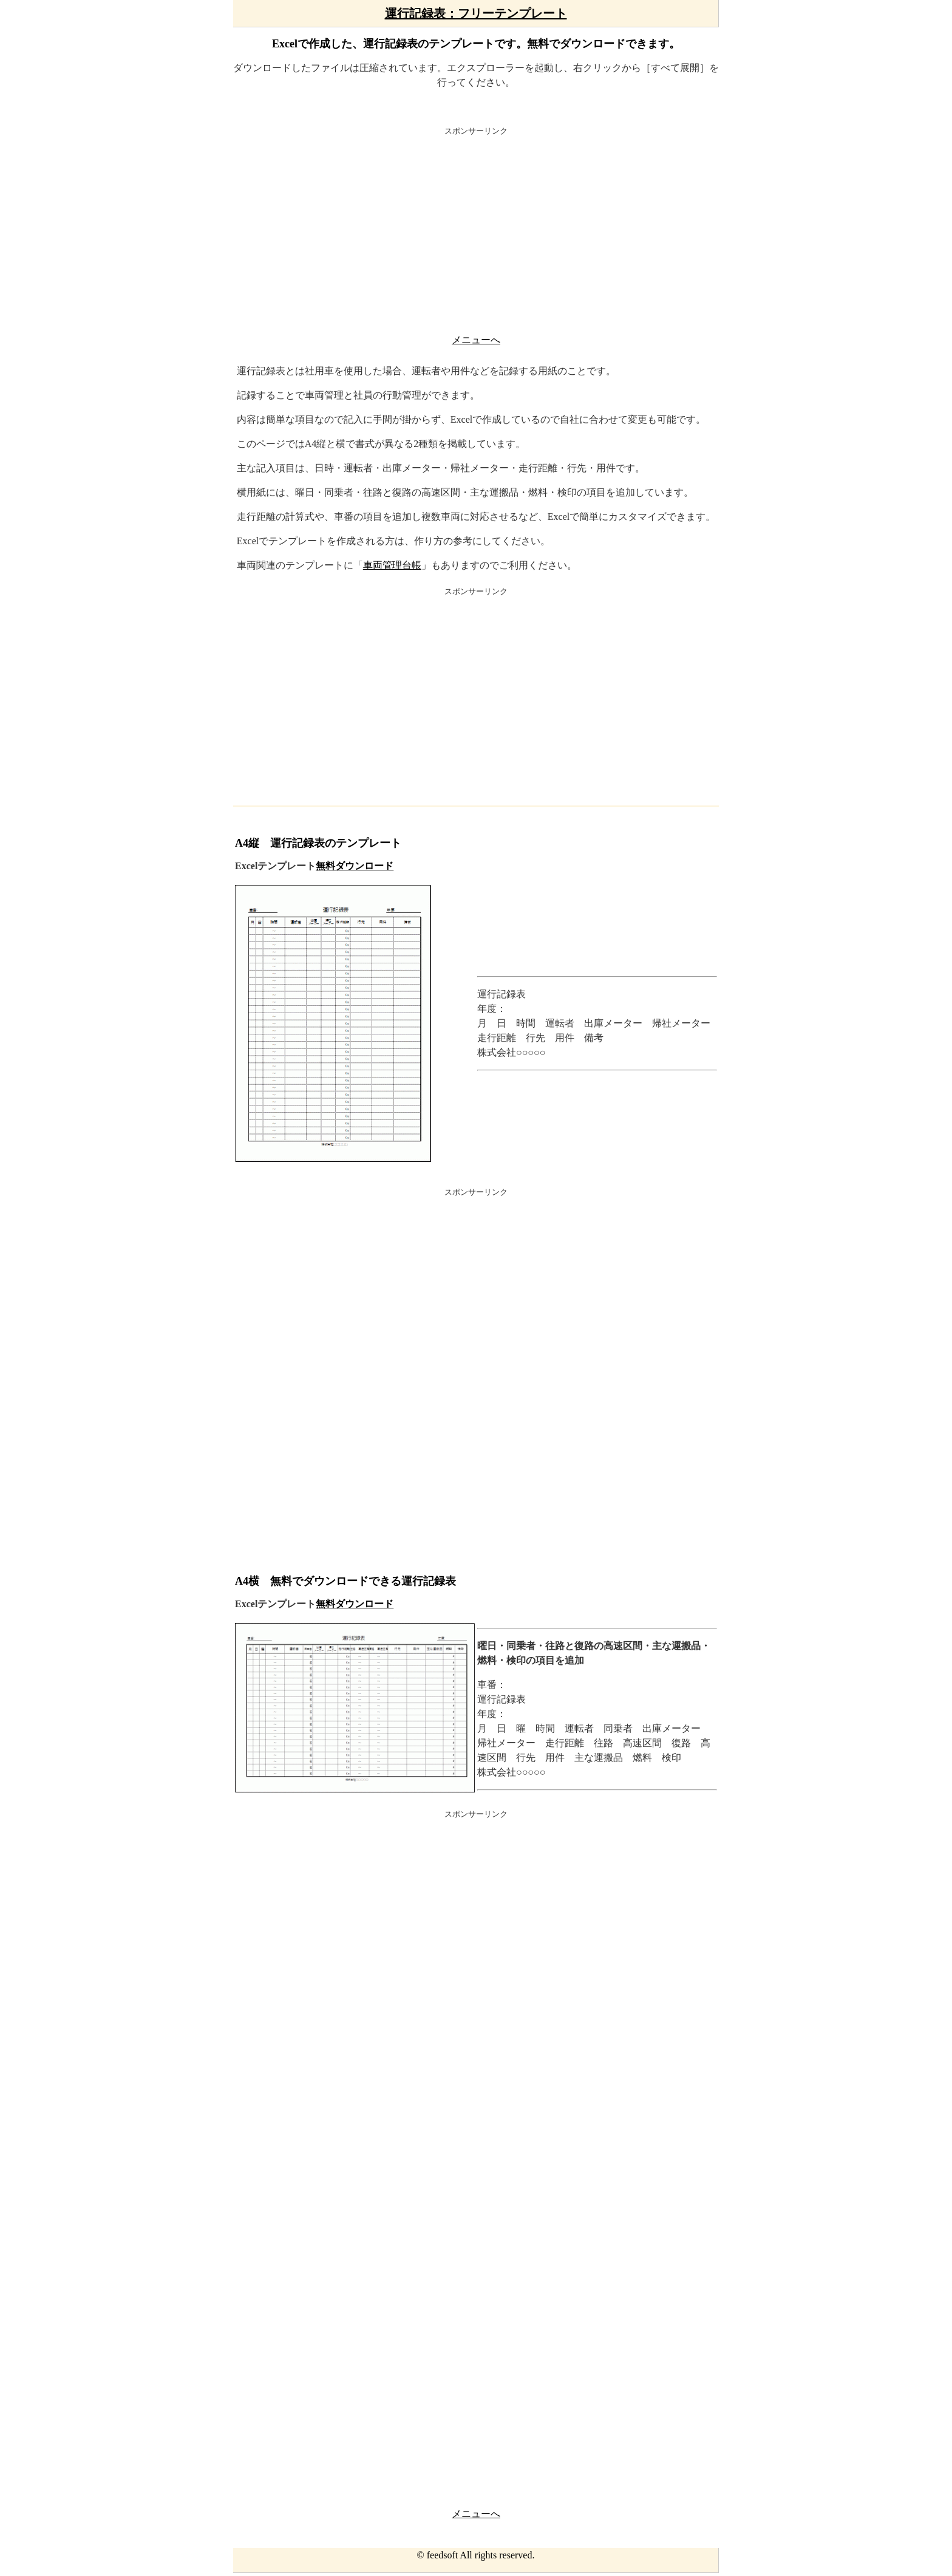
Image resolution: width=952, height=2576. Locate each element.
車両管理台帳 (392, 565)
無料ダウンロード (354, 866)
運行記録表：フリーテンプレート (476, 13)
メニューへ (476, 340)
